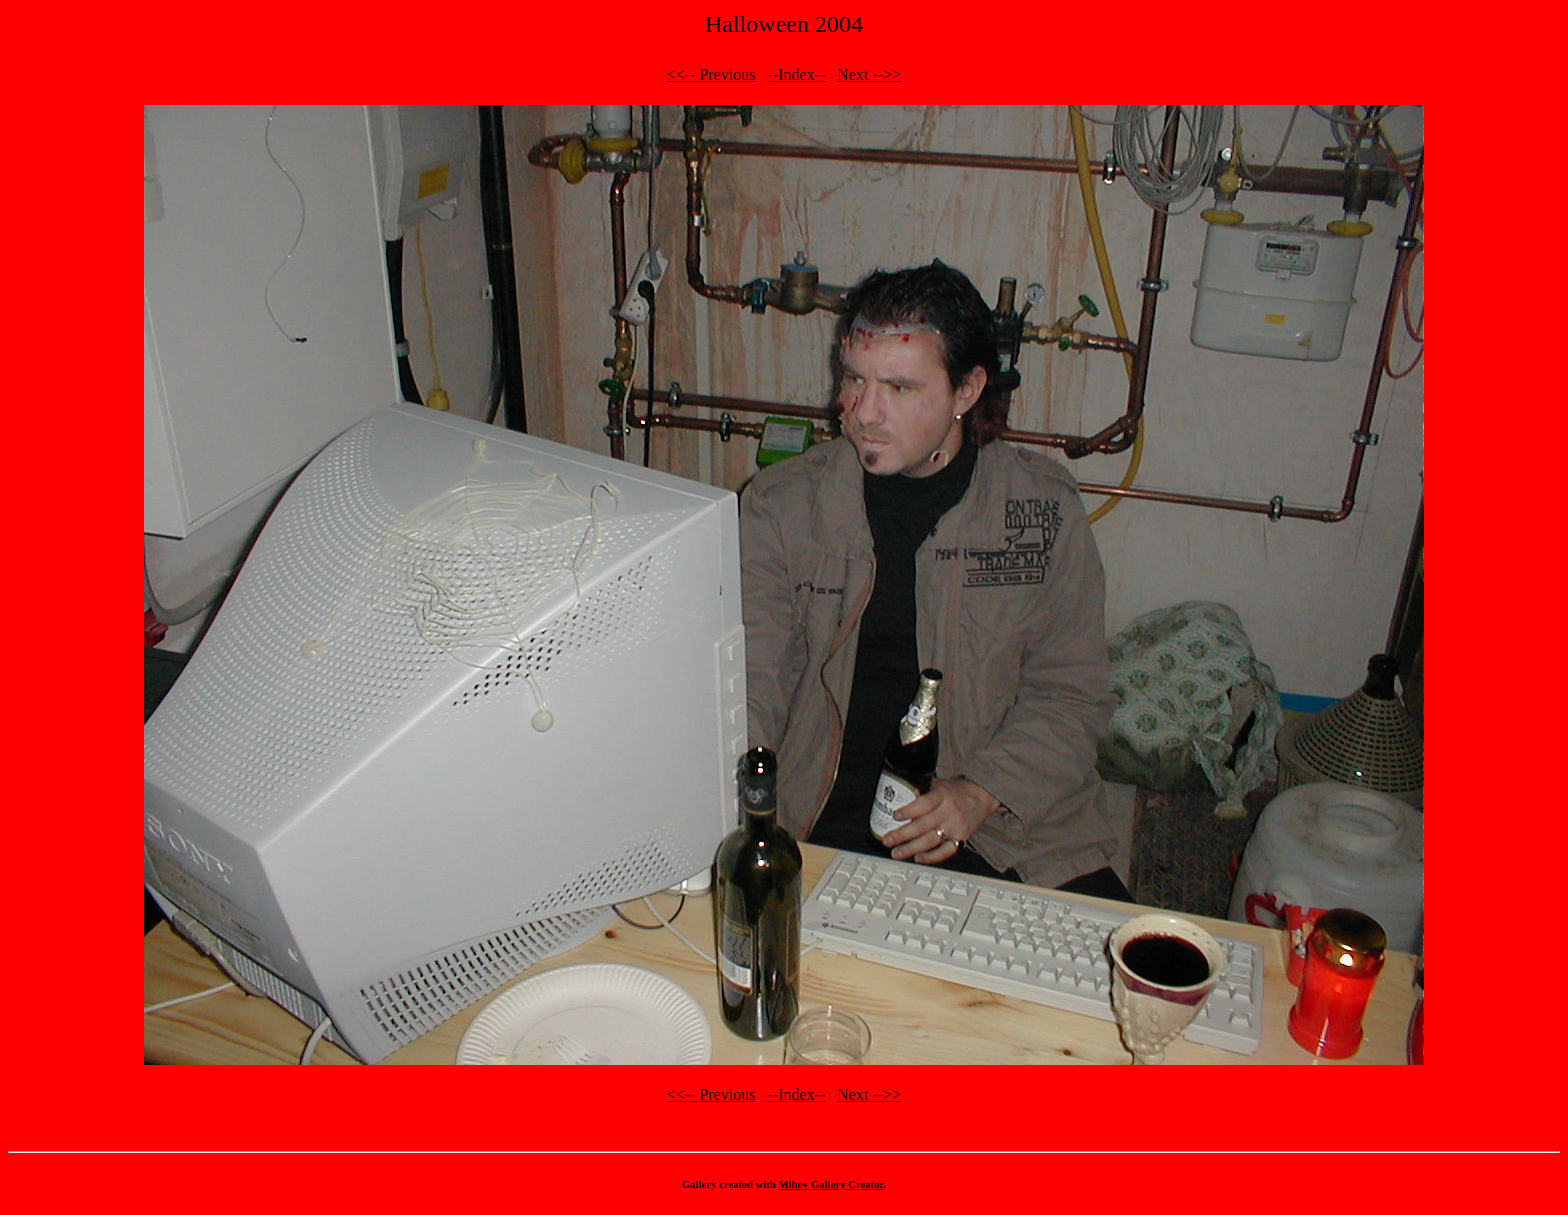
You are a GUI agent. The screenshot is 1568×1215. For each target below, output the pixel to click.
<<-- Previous (711, 74)
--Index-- (797, 74)
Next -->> (869, 74)
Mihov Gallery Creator (831, 1184)
